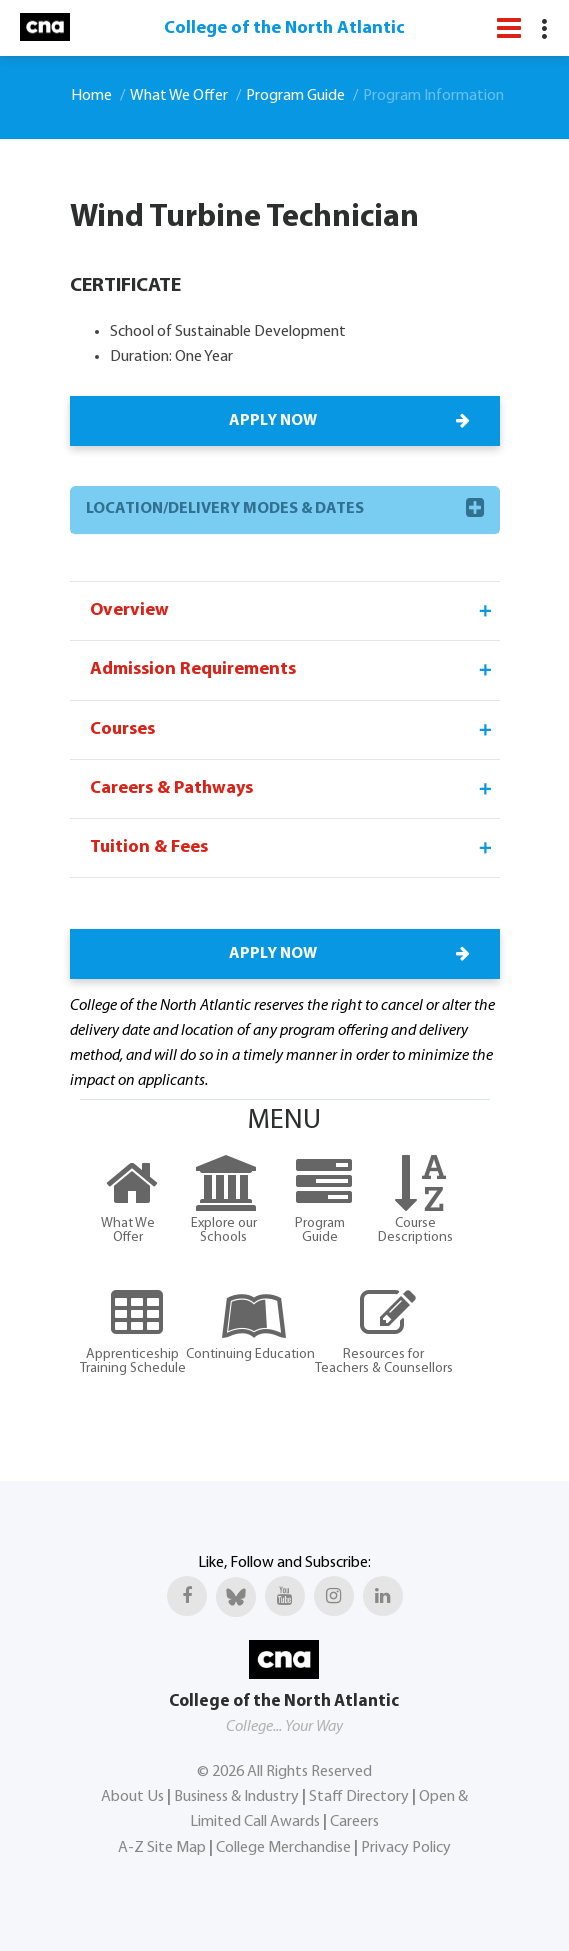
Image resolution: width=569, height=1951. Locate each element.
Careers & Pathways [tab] (292, 789)
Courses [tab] (292, 730)
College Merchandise (283, 1848)
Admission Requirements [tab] (292, 670)
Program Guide (295, 96)
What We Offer (179, 96)
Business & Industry (236, 1797)
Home (91, 96)
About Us (132, 1797)
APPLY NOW (348, 421)
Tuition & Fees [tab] (292, 848)
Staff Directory (359, 1797)
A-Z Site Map (162, 1848)
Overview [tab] (292, 611)
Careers (354, 1822)
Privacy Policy (406, 1848)
